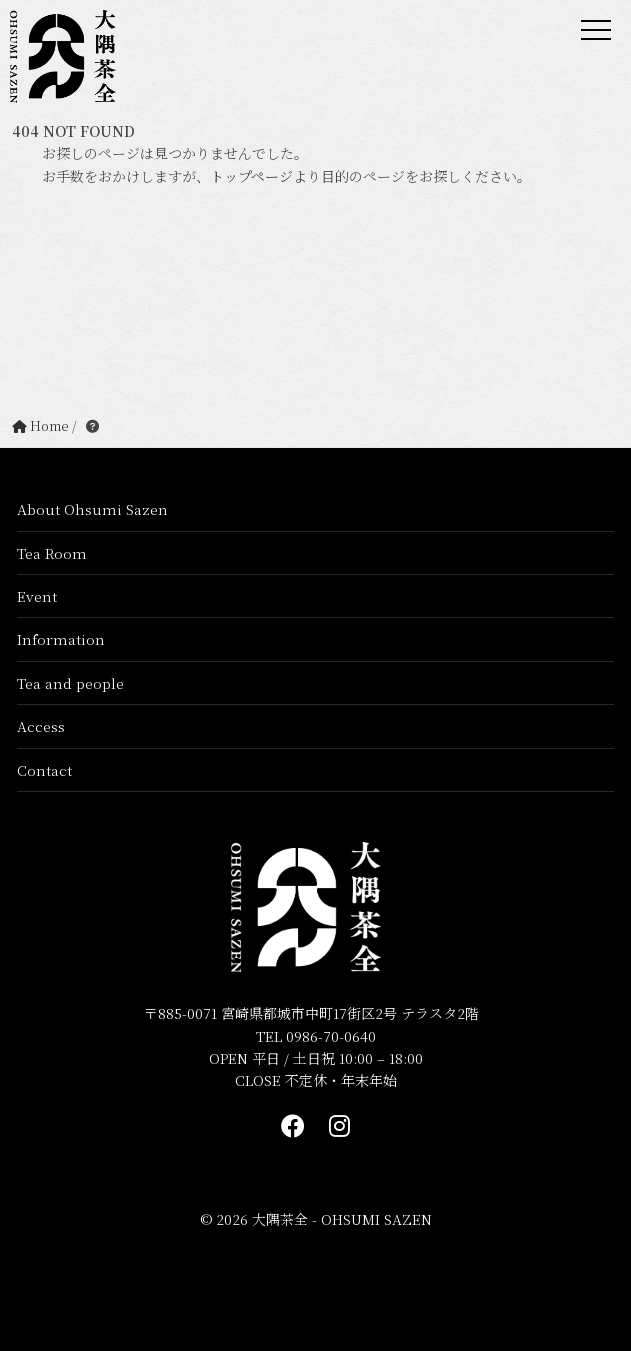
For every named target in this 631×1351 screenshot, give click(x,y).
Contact (44, 770)
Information (61, 639)
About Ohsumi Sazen (92, 509)
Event (37, 596)
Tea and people (70, 683)
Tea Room (52, 553)
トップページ (251, 176)
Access (41, 726)
